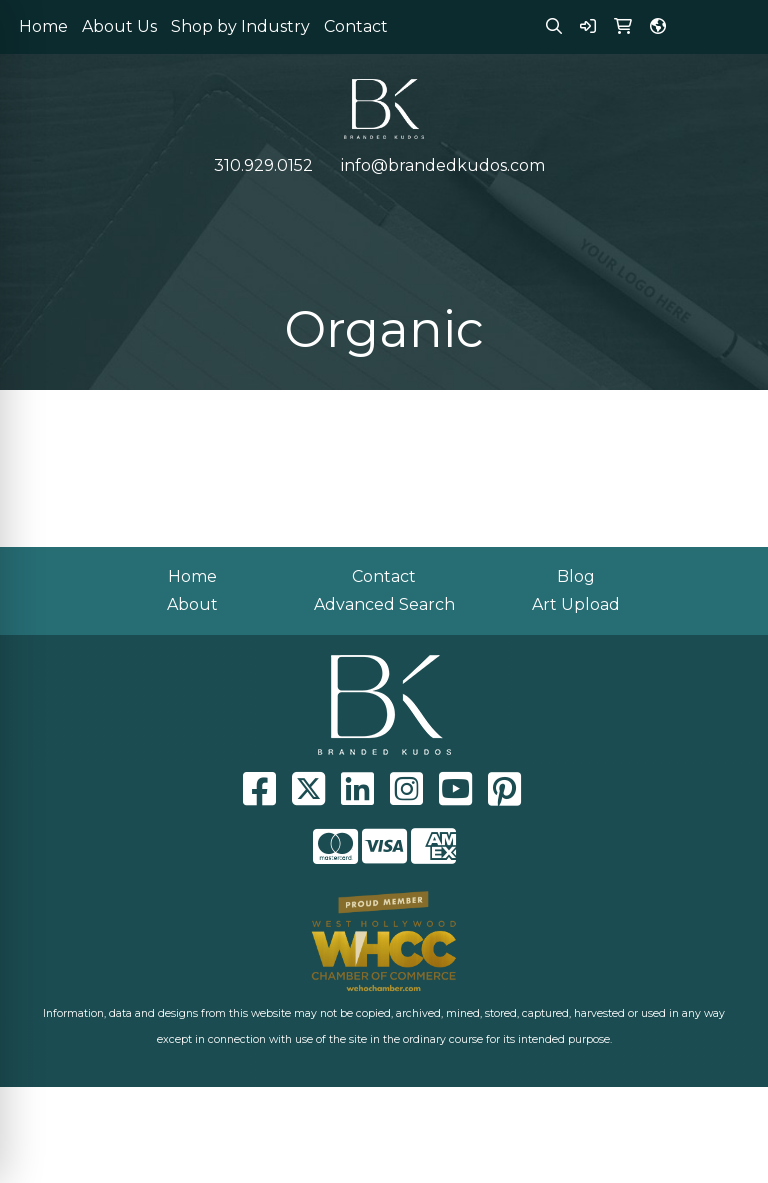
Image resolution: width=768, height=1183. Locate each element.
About (192, 604)
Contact (356, 26)
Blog (576, 576)
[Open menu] (728, 207)
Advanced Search (384, 604)
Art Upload (576, 604)
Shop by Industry (240, 26)
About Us (119, 26)
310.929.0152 (263, 165)
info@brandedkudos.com (443, 165)
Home (43, 26)
